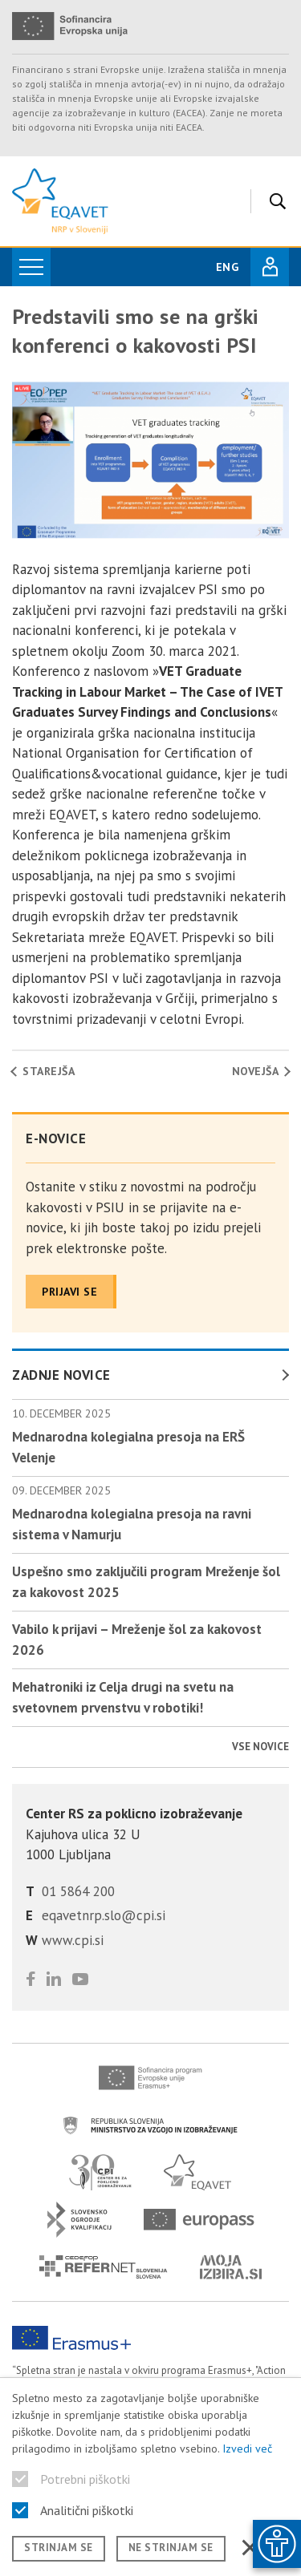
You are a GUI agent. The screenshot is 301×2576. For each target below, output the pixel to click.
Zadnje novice (61, 1375)
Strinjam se (58, 2547)
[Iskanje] (273, 201)
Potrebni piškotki (85, 2479)
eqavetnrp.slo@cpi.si (103, 1915)
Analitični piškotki (86, 2510)
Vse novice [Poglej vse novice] (260, 1746)
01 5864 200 (78, 1891)
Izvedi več (247, 2448)
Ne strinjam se (171, 2547)
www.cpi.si (73, 1940)
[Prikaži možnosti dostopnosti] (277, 2544)
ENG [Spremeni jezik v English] (227, 267)
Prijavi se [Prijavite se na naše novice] (69, 1291)
